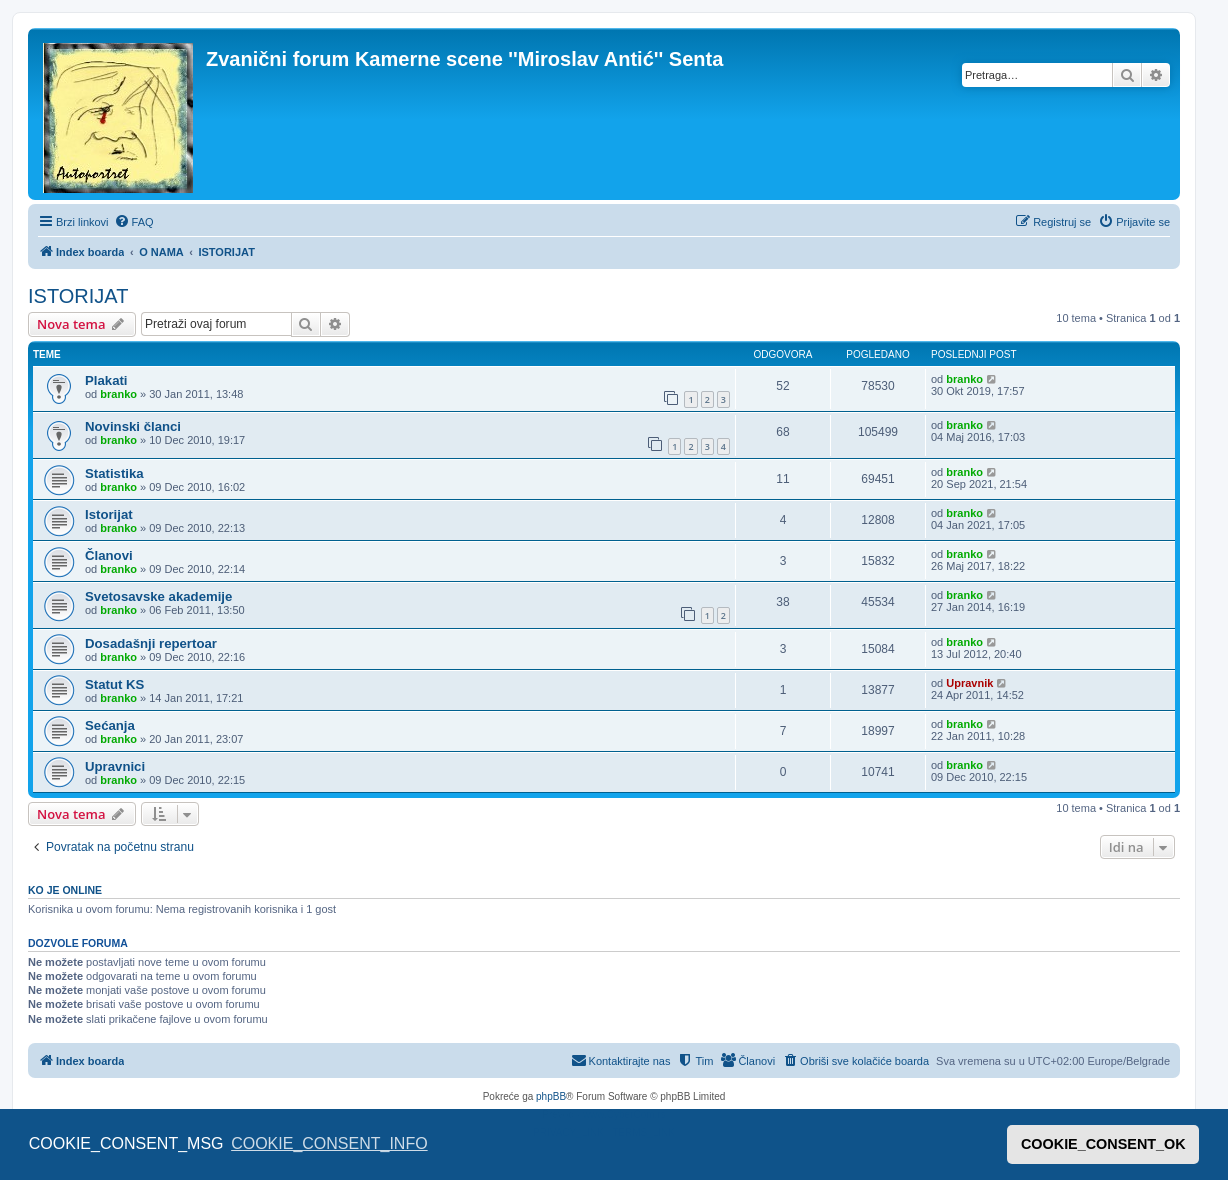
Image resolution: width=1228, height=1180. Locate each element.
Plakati (106, 380)
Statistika (114, 473)
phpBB (551, 1096)
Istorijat (109, 514)
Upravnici (115, 766)
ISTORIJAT (78, 296)
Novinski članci (133, 426)
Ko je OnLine (65, 890)
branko (118, 394)
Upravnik (969, 683)
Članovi (109, 555)
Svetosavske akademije (158, 596)
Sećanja (110, 725)
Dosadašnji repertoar (151, 643)
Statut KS (114, 684)
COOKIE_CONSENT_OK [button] (1103, 1144)
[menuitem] (134, 222)
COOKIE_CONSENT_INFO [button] (329, 1143)
